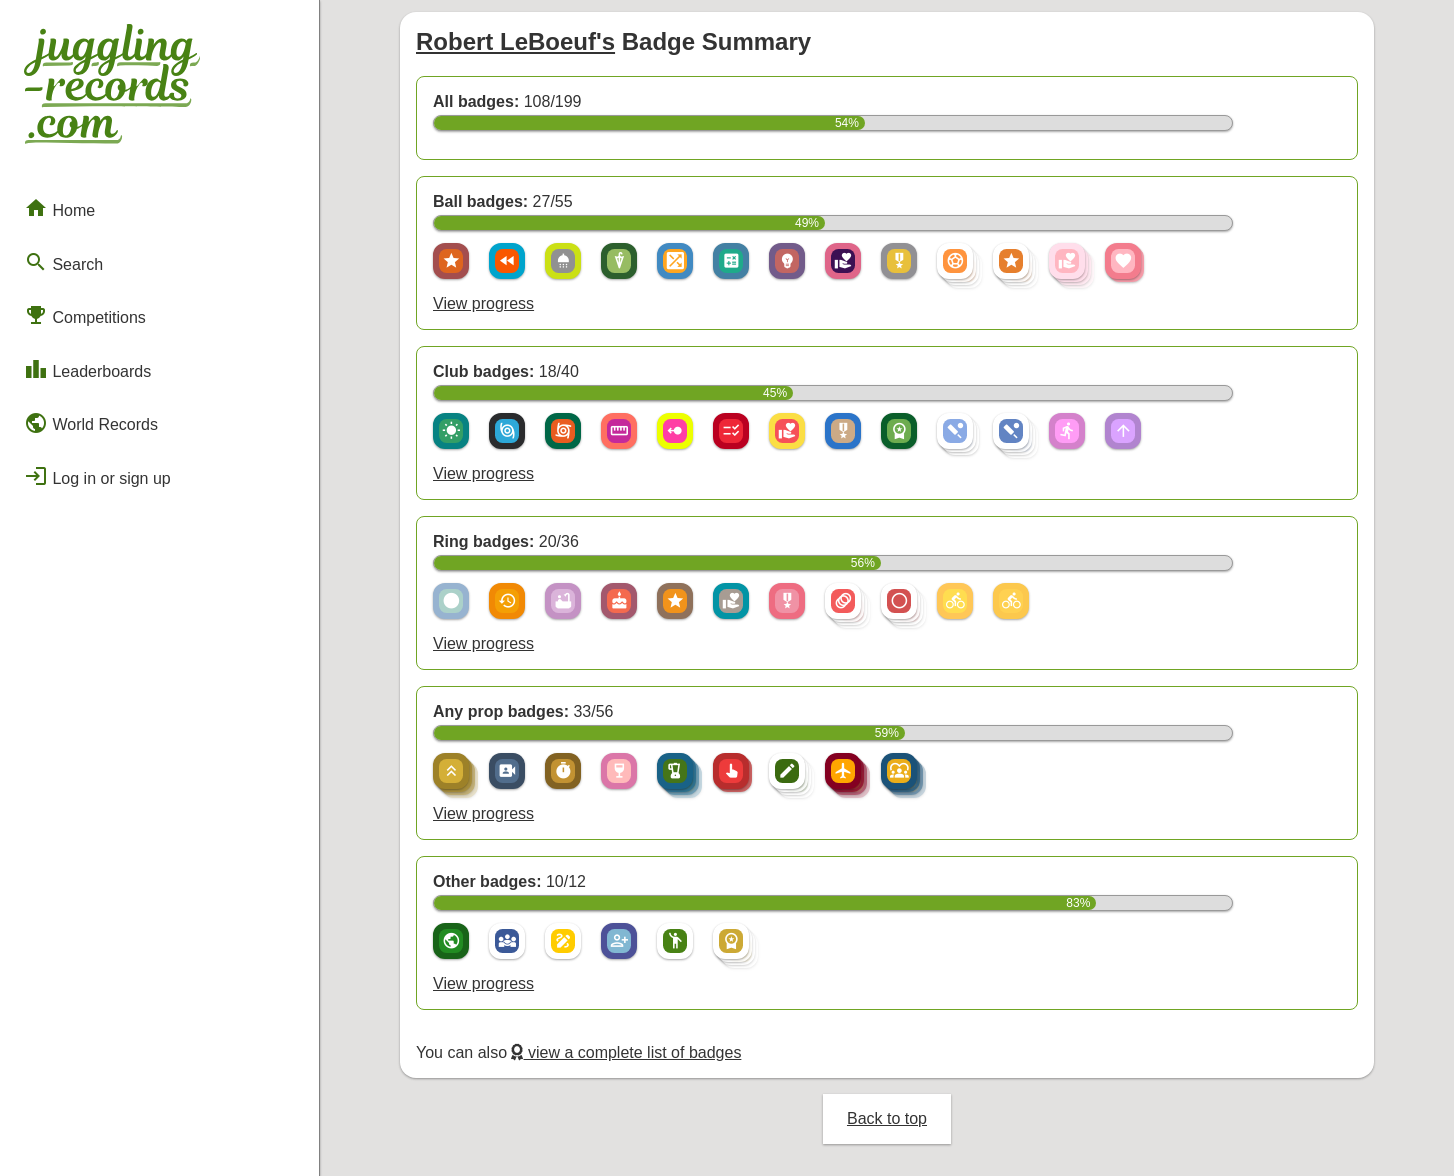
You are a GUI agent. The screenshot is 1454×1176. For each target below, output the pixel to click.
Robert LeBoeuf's (515, 41)
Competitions (85, 315)
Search (63, 262)
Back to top (887, 1118)
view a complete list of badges (626, 1052)
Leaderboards (87, 369)
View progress (483, 303)
